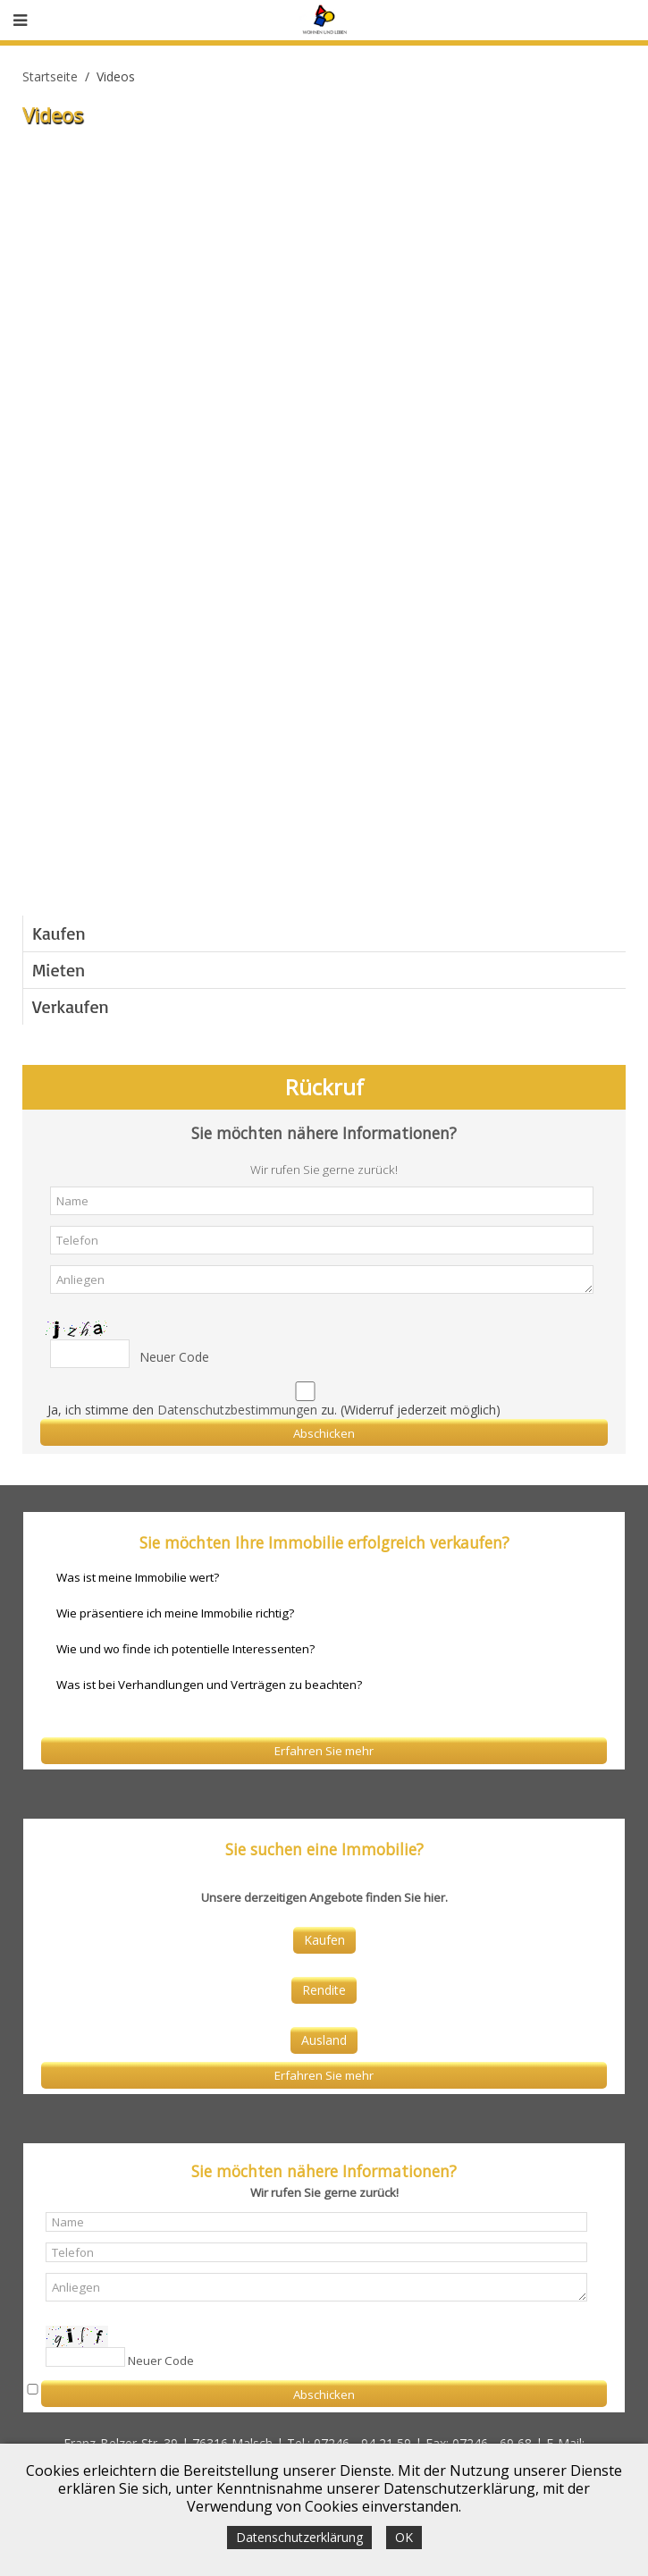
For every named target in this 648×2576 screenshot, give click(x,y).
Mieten (58, 970)
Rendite (324, 1989)
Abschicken (324, 1433)
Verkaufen (70, 1006)
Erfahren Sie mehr (324, 1751)
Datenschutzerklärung (299, 2537)
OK (404, 2537)
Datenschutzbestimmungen (237, 1409)
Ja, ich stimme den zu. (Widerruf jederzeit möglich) (274, 1409)
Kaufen (59, 933)
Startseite (50, 76)
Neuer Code (174, 1356)
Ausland (324, 2039)
